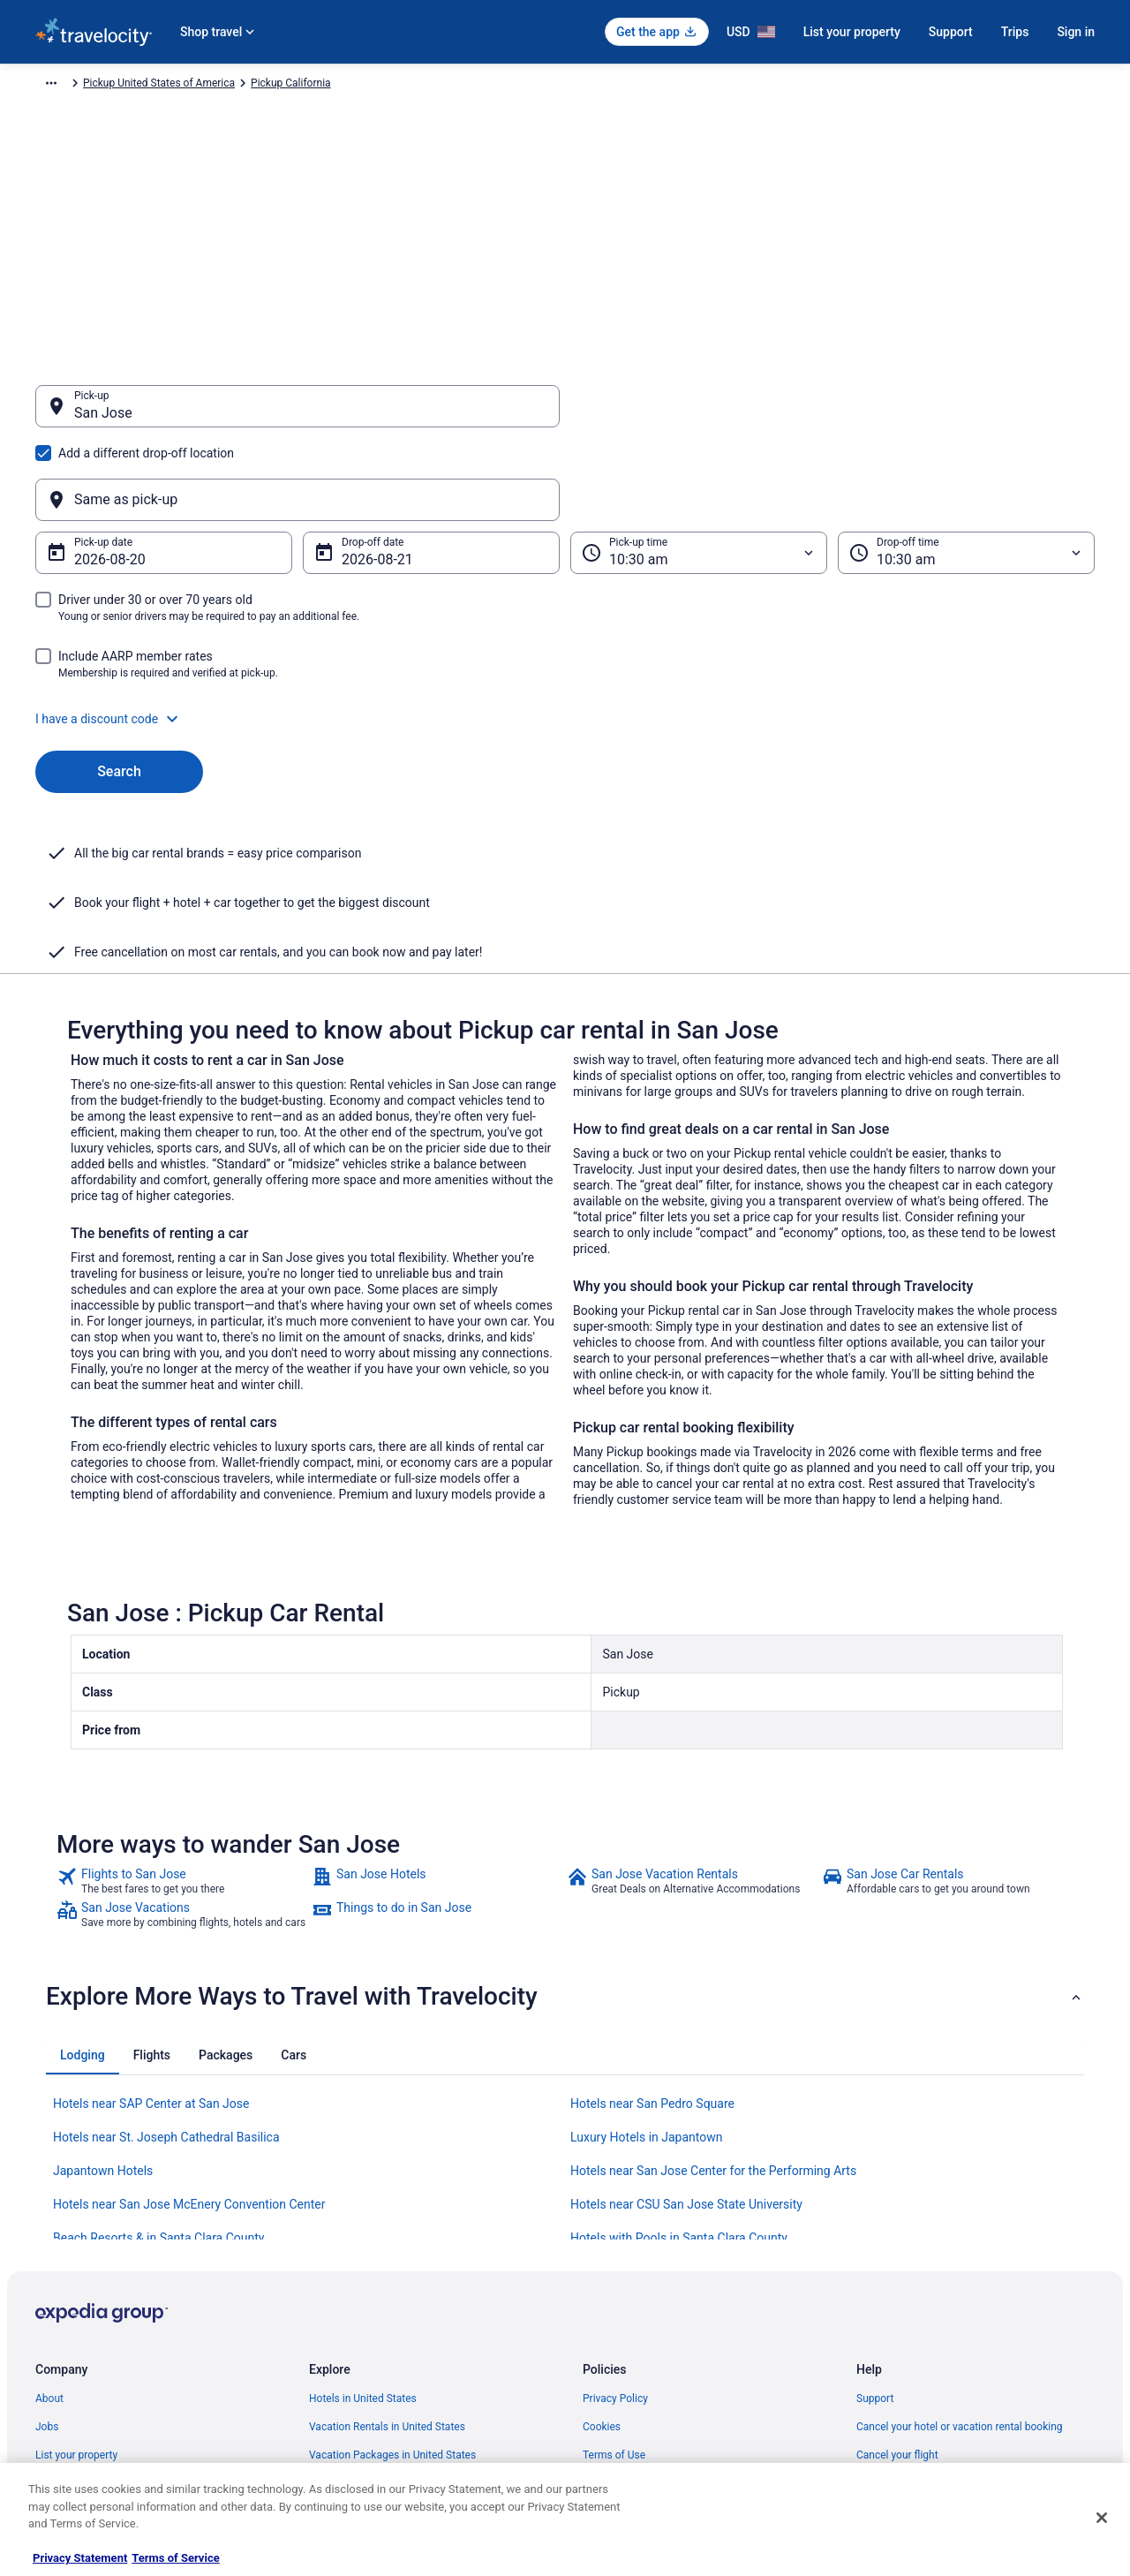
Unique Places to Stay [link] (360, 2423)
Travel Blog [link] (335, 2451)
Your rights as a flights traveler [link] (927, 2367)
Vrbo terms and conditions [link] (645, 2310)
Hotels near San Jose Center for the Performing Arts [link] (713, 1998)
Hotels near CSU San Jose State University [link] (686, 2031)
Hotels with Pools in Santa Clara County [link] (678, 2065)
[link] (182, 1708)
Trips (1015, 32)
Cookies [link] (602, 2253)
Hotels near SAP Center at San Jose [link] (151, 1930)
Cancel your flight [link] (897, 2282)
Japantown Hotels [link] (103, 1998)
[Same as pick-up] (832, 415)
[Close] (1101, 2517)
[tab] (82, 1881)
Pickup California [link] (564, 85)
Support (951, 32)
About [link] (49, 2225)
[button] (565, 634)
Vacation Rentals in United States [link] (387, 2253)
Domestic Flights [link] (348, 2310)
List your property (851, 32)
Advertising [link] (61, 2423)
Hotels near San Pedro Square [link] (652, 1930)
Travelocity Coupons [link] (356, 2395)
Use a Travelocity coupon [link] (915, 2338)
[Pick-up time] (698, 468)
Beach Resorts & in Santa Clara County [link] (158, 2065)
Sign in (1076, 32)
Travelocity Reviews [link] (355, 2367)
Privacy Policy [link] (615, 2225)
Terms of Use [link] (614, 2282)
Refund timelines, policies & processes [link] (946, 2310)
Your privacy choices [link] (631, 2367)
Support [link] (874, 2225)
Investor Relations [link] (77, 2367)
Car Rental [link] (149, 85)
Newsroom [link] (61, 2338)
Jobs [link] (46, 2253)
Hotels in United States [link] (363, 2225)
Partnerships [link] (65, 2310)
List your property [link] (76, 2282)
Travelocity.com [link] (72, 85)
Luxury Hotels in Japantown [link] (646, 1964)
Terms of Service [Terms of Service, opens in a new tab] (175, 2558)
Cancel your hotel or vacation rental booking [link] (959, 2253)
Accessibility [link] (612, 2338)
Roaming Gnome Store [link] (88, 2395)
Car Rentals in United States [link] (374, 2338)
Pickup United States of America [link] (432, 85)
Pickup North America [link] (289, 85)
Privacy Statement (80, 2558)
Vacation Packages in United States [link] (392, 2282)
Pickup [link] (206, 85)
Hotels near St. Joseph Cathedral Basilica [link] (166, 1964)
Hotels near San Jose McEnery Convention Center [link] (189, 2031)
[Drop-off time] (966, 468)
